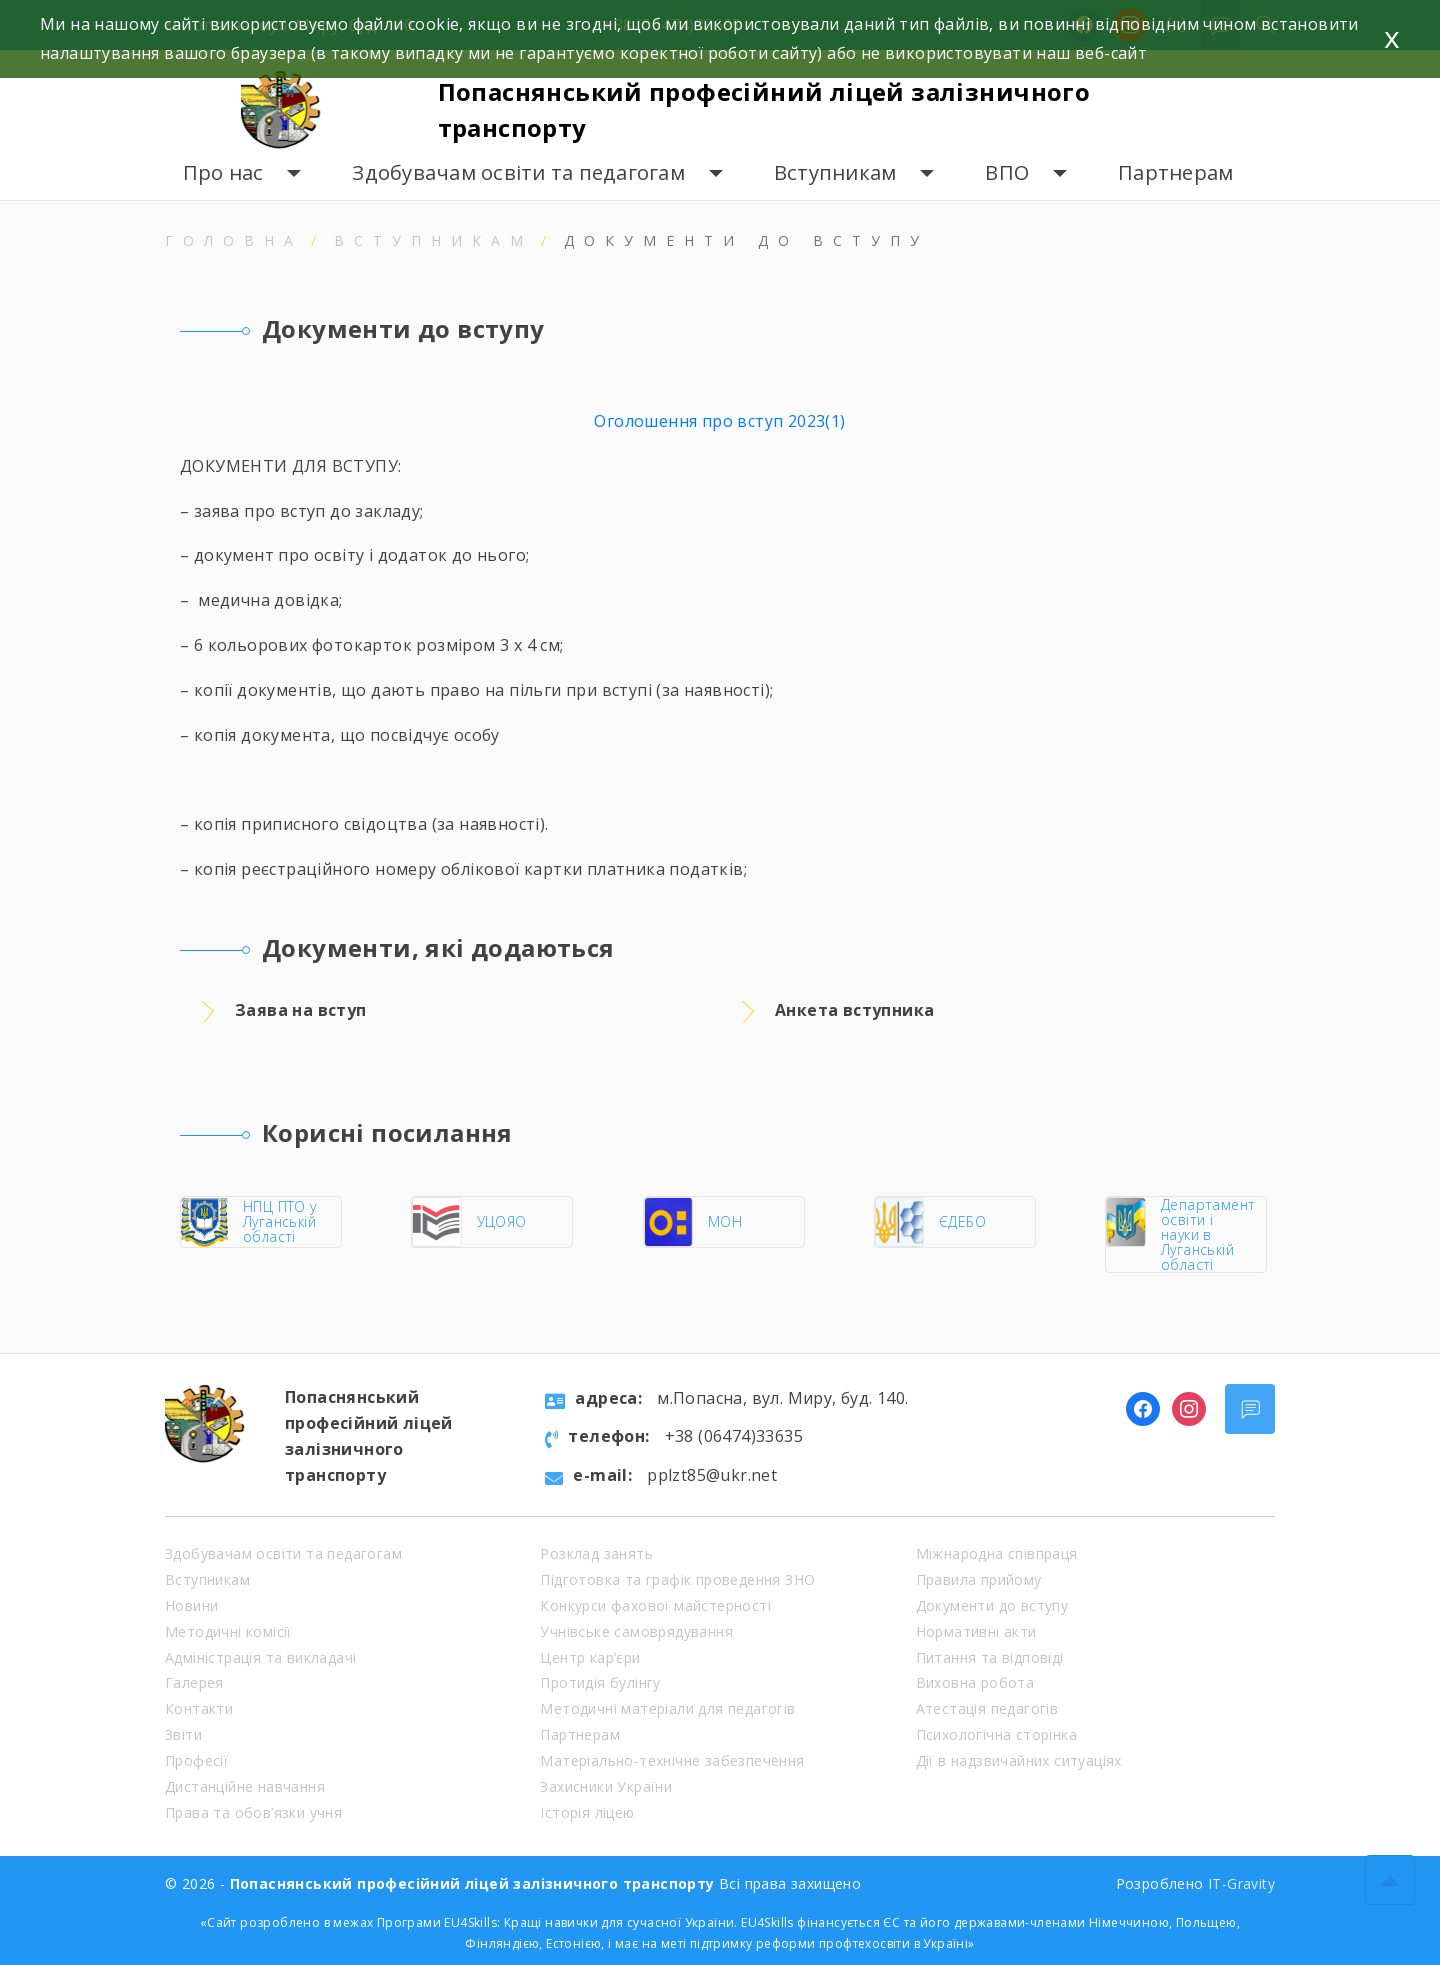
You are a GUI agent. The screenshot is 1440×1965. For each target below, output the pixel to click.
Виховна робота (975, 1682)
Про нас (223, 172)
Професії (196, 1760)
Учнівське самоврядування (636, 1631)
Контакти (199, 1708)
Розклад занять (596, 1553)
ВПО (1007, 172)
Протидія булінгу (600, 1682)
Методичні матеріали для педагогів (667, 1708)
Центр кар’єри (590, 1657)
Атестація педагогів (987, 1708)
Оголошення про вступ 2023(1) (719, 421)
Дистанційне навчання (245, 1786)
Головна (234, 240)
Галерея (194, 1682)
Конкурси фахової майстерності (655, 1605)
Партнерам (1175, 172)
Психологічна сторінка (996, 1734)
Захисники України (606, 1786)
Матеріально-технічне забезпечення (672, 1760)
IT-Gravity (1241, 1883)
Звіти (183, 1734)
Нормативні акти (976, 1631)
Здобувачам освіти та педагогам (518, 172)
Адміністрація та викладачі (260, 1657)
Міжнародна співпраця (997, 1553)
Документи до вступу (992, 1605)
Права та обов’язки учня (253, 1812)
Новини (191, 1605)
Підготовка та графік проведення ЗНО (677, 1579)
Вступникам (835, 172)
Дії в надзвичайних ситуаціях (1019, 1760)
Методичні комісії (228, 1631)
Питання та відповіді (990, 1657)
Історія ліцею (587, 1812)
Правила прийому (979, 1579)
